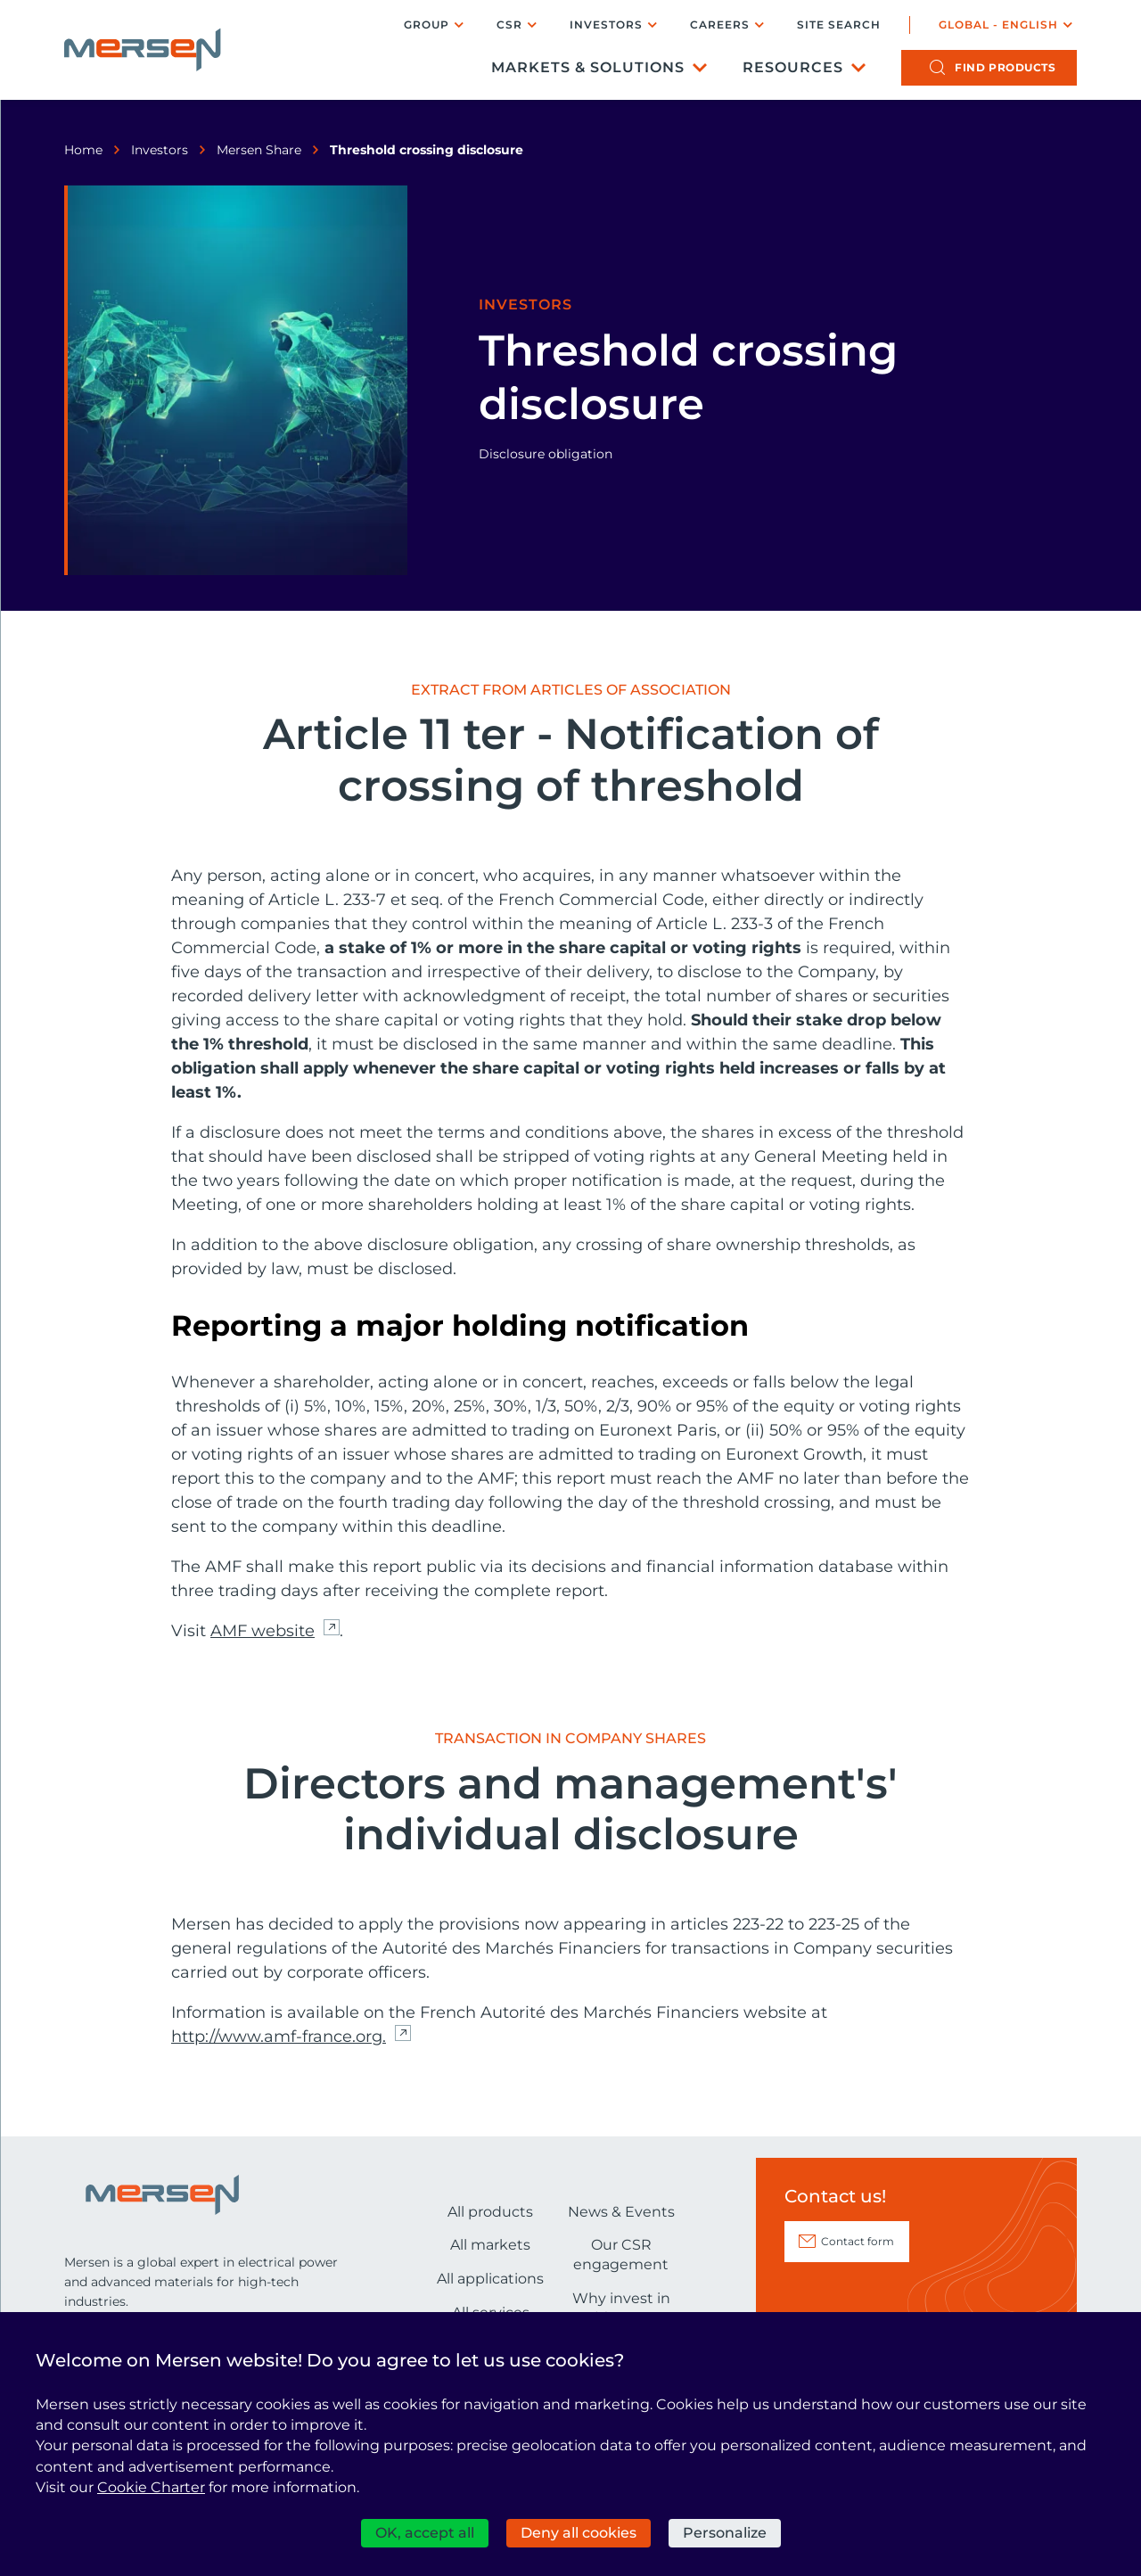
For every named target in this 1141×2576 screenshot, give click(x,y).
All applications (490, 2278)
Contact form (857, 2241)
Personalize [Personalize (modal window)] (725, 2532)
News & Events (621, 2211)
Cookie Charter (151, 2487)
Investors (606, 24)
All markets (490, 2244)
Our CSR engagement (621, 2254)
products (1005, 67)
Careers (720, 24)
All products (490, 2211)
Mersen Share (259, 150)
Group (426, 24)
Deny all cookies (578, 2532)
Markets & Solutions (588, 67)
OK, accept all (424, 2532)
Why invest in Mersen (621, 2308)
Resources (793, 67)
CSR (509, 24)
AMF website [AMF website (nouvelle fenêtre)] (262, 1631)
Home (83, 150)
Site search (839, 25)
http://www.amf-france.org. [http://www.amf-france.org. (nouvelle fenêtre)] (278, 2036)
